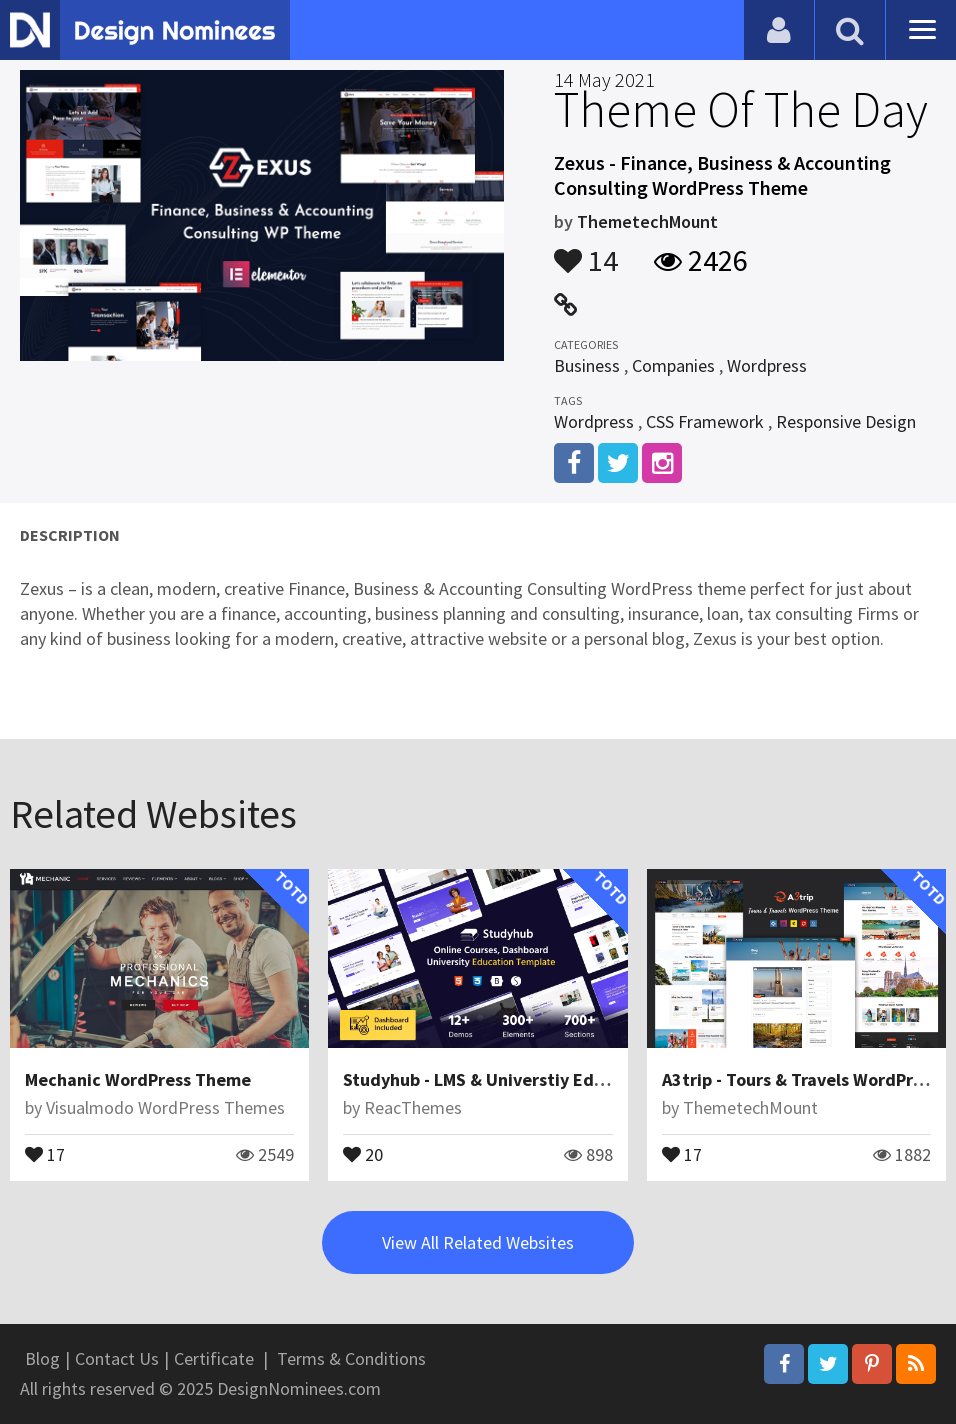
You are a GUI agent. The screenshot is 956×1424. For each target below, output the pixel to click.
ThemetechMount (647, 221)
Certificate (214, 1358)
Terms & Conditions (351, 1358)
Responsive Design (846, 421)
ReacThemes (413, 1107)
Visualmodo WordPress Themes (165, 1107)
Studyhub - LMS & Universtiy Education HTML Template (565, 1079)
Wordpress (767, 365)
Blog (42, 1358)
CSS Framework (705, 421)
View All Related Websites (478, 1242)
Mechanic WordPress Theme (138, 1079)
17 (45, 1153)
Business (587, 365)
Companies (673, 365)
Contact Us (117, 1358)
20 (363, 1153)
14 (586, 251)
